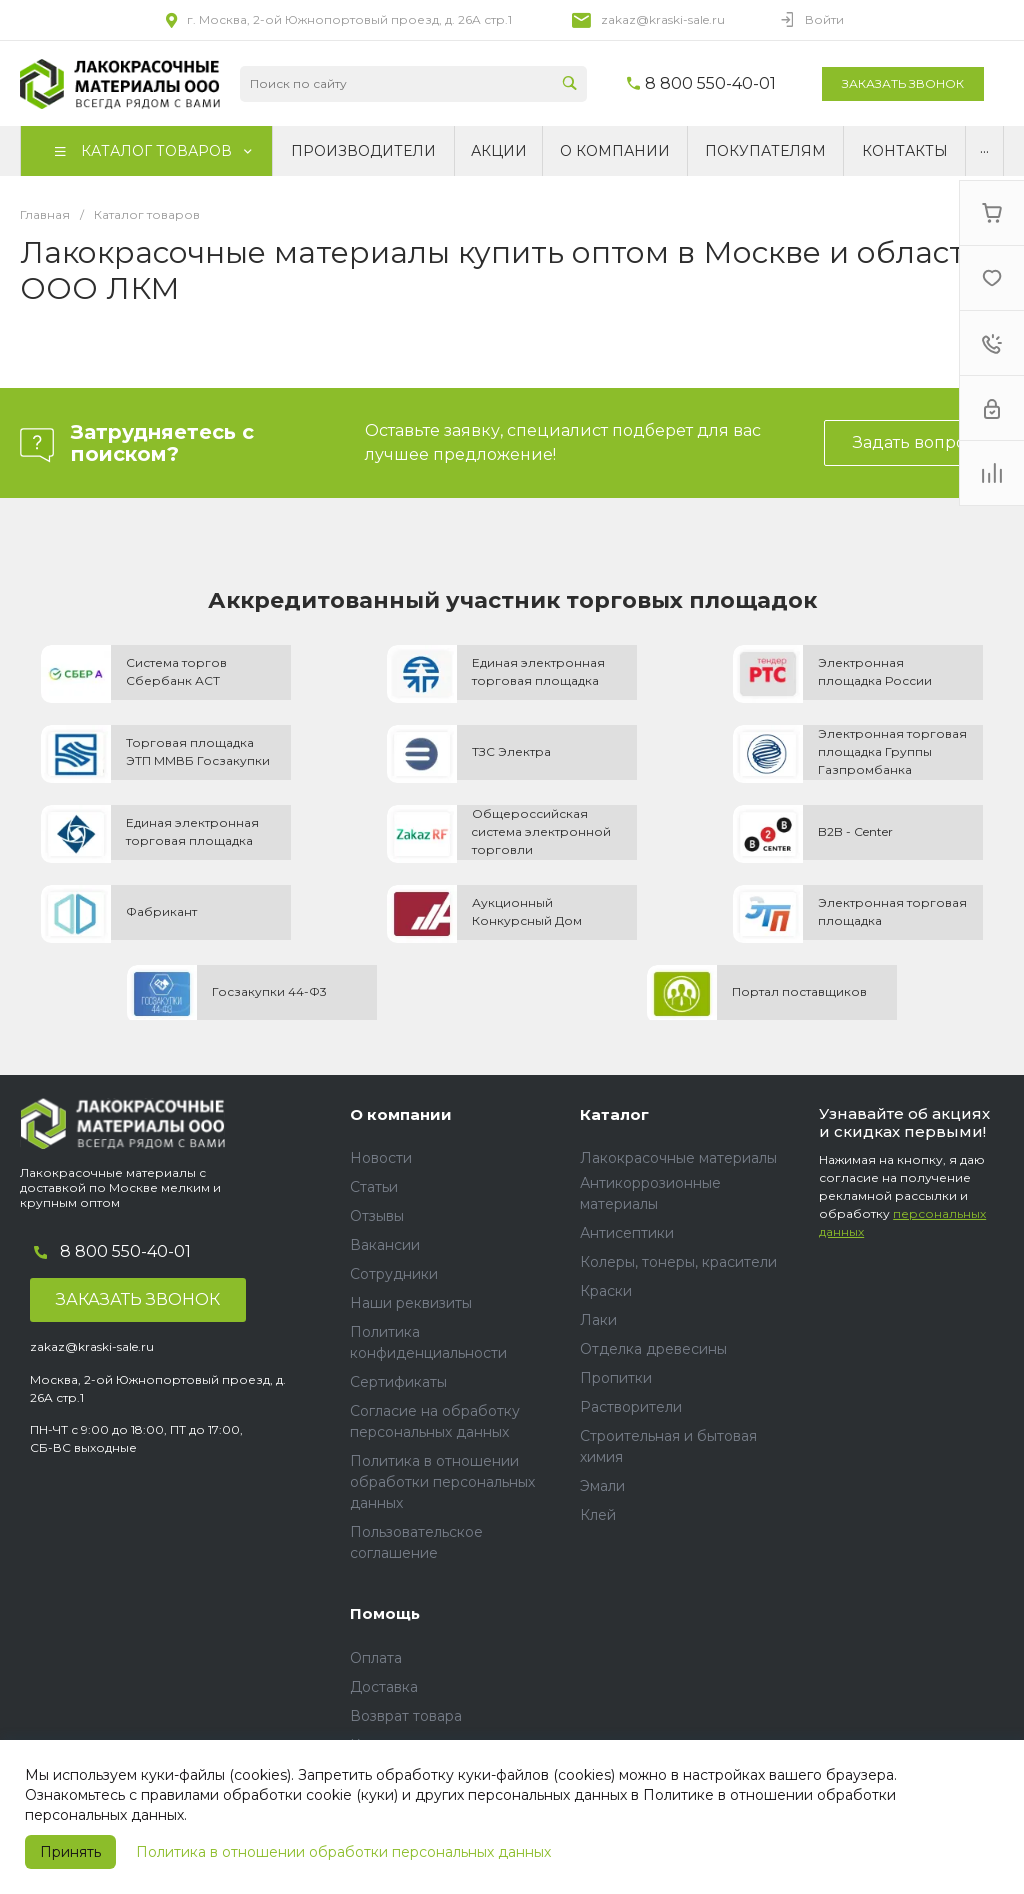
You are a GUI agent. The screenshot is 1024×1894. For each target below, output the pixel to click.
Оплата (376, 1658)
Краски (606, 1291)
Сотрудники (394, 1274)
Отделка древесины (653, 1349)
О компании (401, 1114)
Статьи (374, 1187)
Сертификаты (398, 1382)
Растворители (631, 1407)
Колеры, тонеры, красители (678, 1262)
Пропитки (616, 1378)
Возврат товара (406, 1716)
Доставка (384, 1687)
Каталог (614, 1114)
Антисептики (627, 1233)
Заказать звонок (903, 83)
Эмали (602, 1486)
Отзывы (377, 1216)
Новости (381, 1158)
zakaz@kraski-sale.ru (663, 19)
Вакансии (385, 1245)
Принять (70, 1852)
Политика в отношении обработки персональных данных (343, 1852)
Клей (598, 1515)
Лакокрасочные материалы (678, 1158)
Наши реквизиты (411, 1303)
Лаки (598, 1320)
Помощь (385, 1613)
